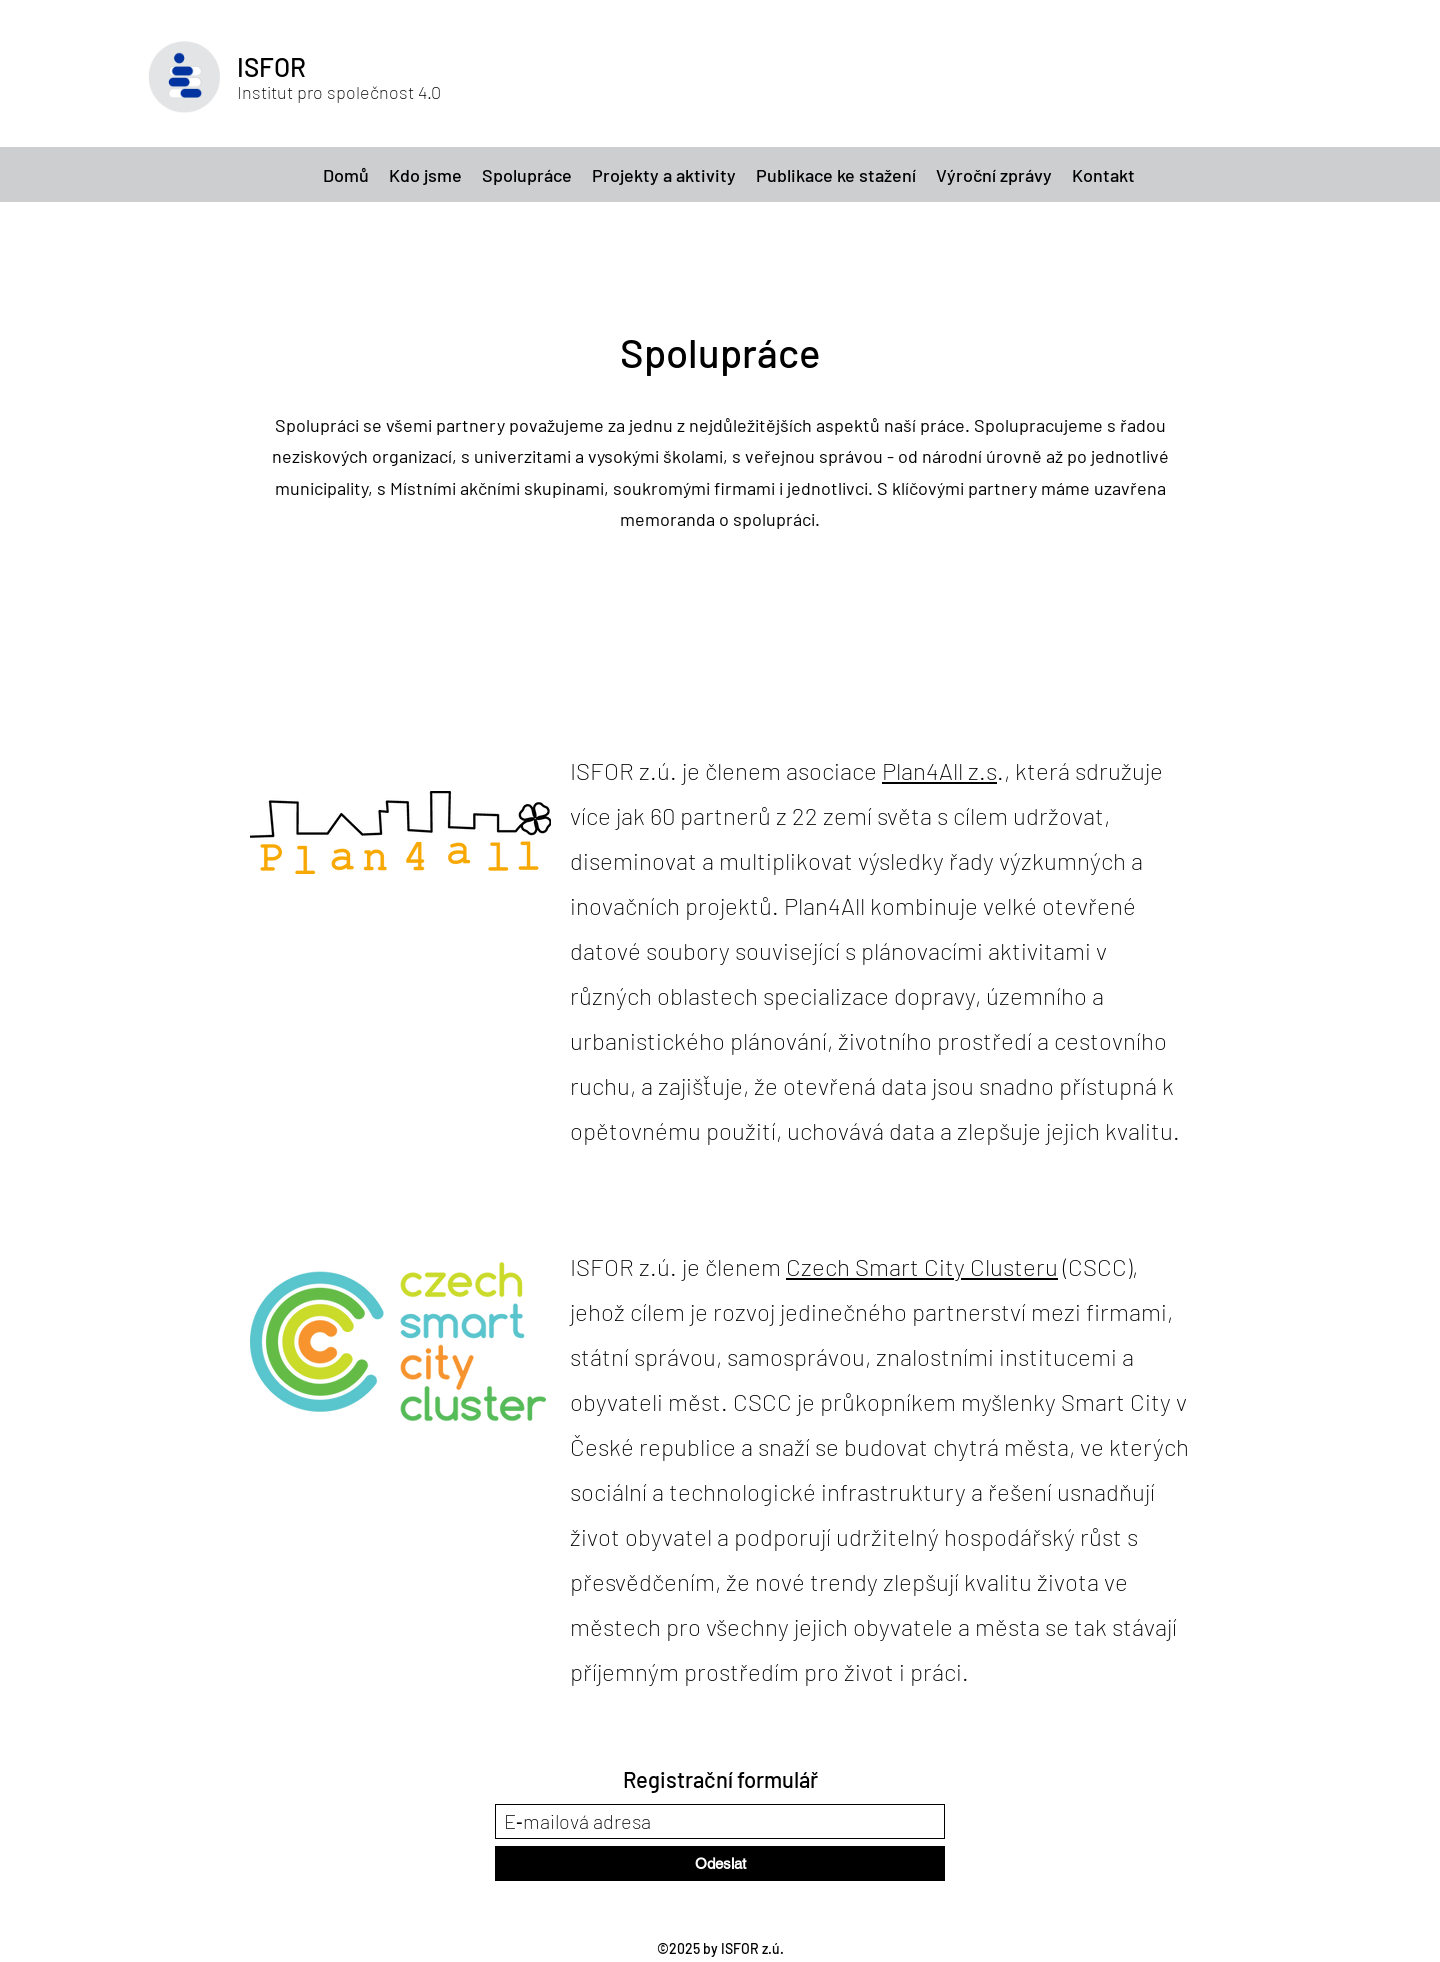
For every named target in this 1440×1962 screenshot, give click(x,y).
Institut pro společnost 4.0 (339, 92)
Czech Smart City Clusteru (922, 1266)
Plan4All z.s (939, 770)
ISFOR (271, 66)
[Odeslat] (720, 1863)
